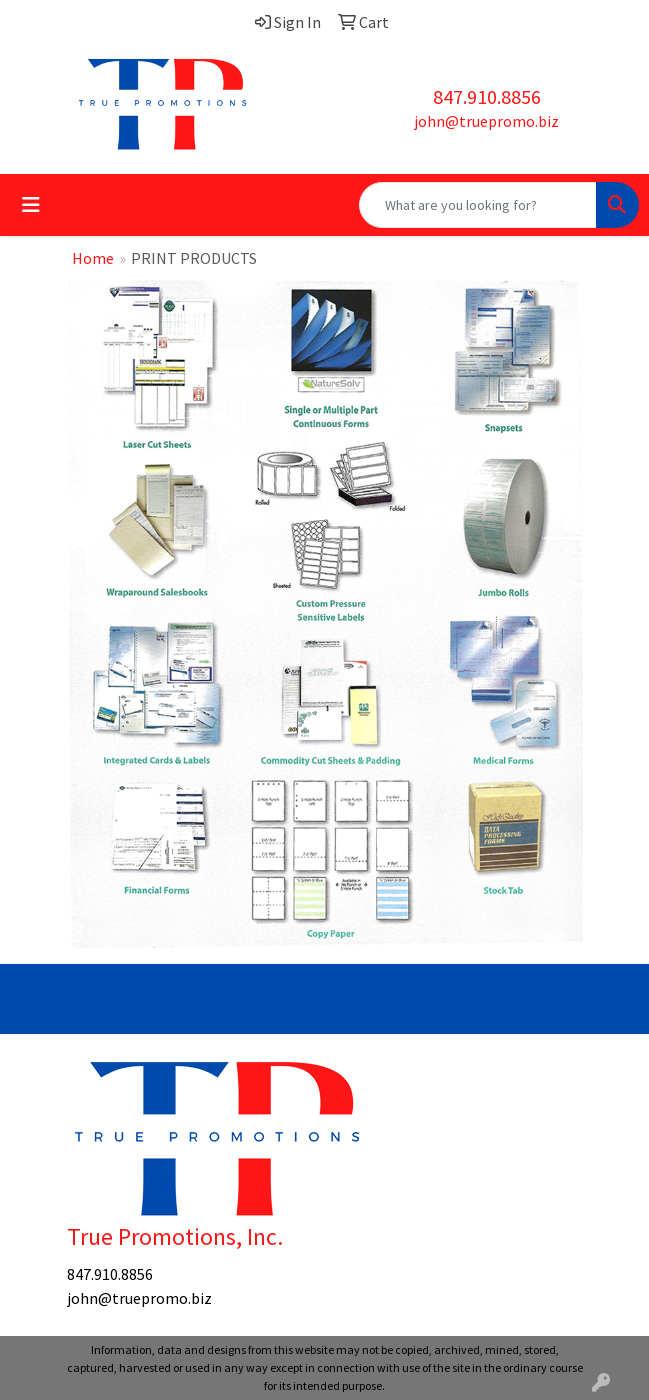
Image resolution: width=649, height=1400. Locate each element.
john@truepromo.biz (486, 121)
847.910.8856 (487, 96)
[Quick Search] (478, 205)
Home (93, 258)
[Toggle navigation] (31, 205)
